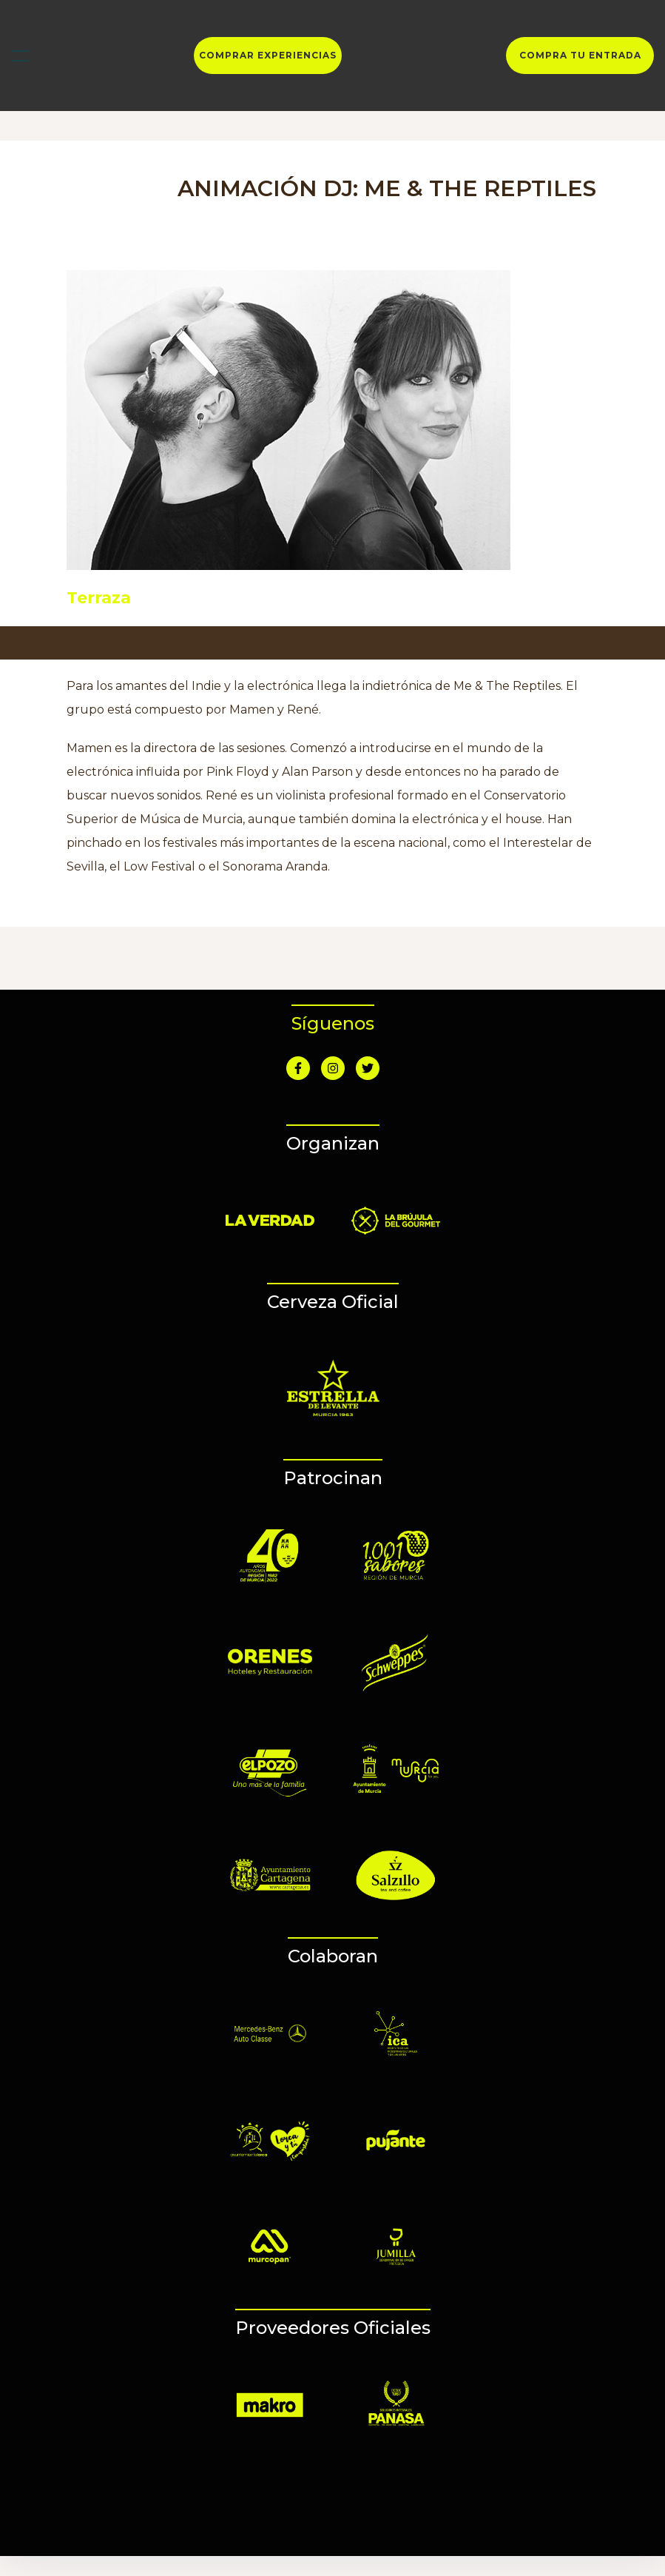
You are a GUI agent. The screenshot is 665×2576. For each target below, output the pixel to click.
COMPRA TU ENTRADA (580, 55)
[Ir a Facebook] (298, 1068)
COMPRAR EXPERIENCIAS (268, 55)
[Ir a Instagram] (333, 1068)
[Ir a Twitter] (367, 1068)
